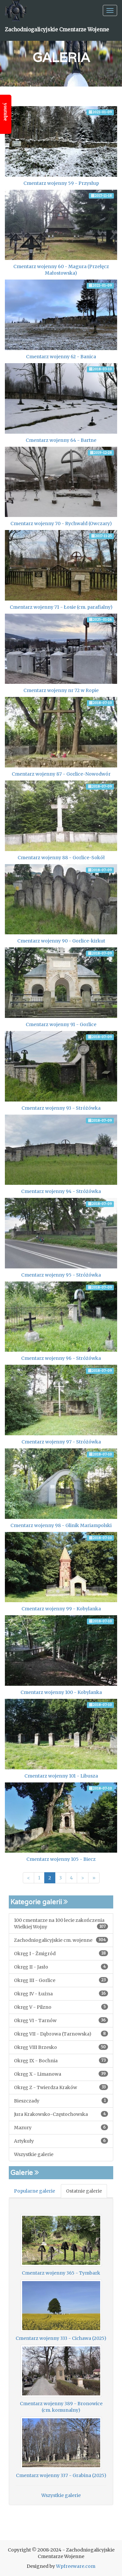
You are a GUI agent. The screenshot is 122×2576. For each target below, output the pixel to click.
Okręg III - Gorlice (61, 1980)
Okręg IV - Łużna (61, 1993)
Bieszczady (61, 2101)
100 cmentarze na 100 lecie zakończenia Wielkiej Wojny (61, 1923)
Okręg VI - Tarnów (61, 2020)
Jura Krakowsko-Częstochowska (61, 2114)
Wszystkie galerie (33, 2154)
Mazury (61, 2127)
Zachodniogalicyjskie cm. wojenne (61, 1940)
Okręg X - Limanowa (61, 2074)
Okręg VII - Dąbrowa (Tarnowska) (61, 2034)
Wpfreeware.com (75, 2566)
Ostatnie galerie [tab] (84, 2191)
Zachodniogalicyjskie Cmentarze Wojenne (57, 29)
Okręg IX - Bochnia (61, 2060)
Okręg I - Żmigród (61, 1953)
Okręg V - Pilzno (61, 2007)
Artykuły (61, 2141)
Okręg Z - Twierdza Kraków (61, 2087)
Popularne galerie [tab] (34, 2191)
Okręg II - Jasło (61, 1967)
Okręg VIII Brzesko (61, 2047)
